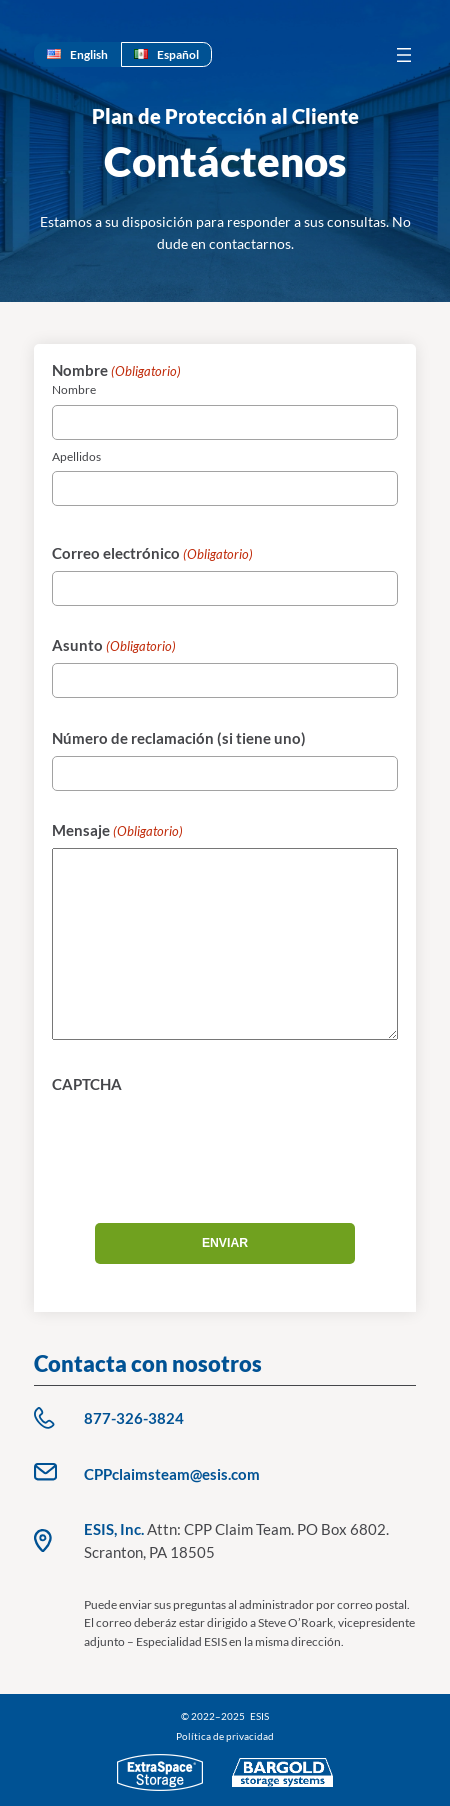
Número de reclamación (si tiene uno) (179, 738)
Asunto (114, 646)
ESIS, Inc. (114, 1529)
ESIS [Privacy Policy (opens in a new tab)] (259, 1716)
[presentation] (204, 1141)
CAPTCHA (87, 1084)
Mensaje (117, 831)
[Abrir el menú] (404, 55)
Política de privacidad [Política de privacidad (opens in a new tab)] (225, 1736)
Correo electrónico (152, 554)
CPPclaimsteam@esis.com (172, 1474)
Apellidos (76, 456)
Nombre (74, 389)
